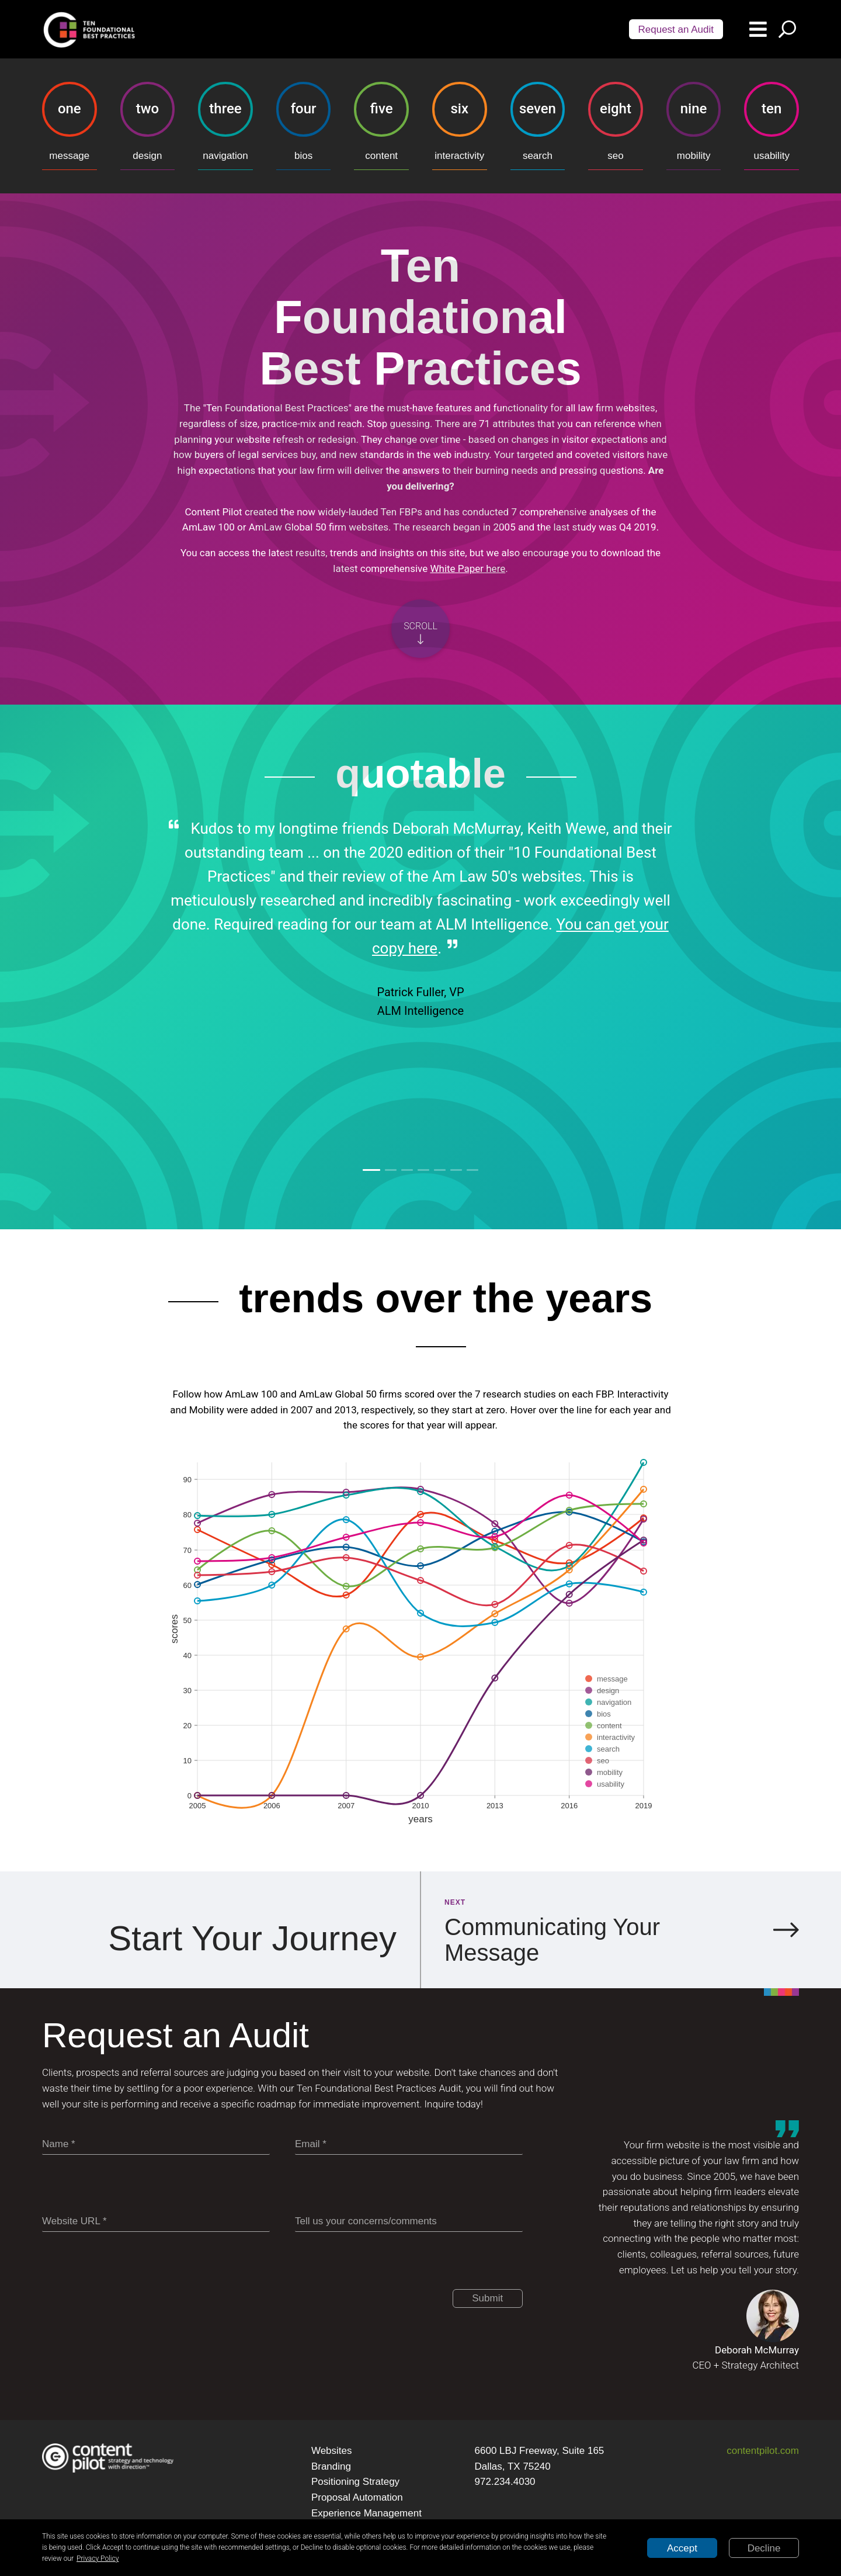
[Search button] (787, 29)
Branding (331, 2466)
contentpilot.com (763, 2450)
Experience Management (366, 2513)
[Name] (156, 2145)
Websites (331, 2450)
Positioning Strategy (355, 2481)
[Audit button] (676, 29)
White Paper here (467, 568)
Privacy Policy (98, 2558)
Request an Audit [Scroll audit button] (676, 29)
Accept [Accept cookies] (682, 2548)
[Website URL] (156, 2222)
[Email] (409, 2145)
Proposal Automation (357, 2497)
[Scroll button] (420, 628)
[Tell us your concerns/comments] (409, 2222)
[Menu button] (758, 29)
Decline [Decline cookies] (764, 2548)
